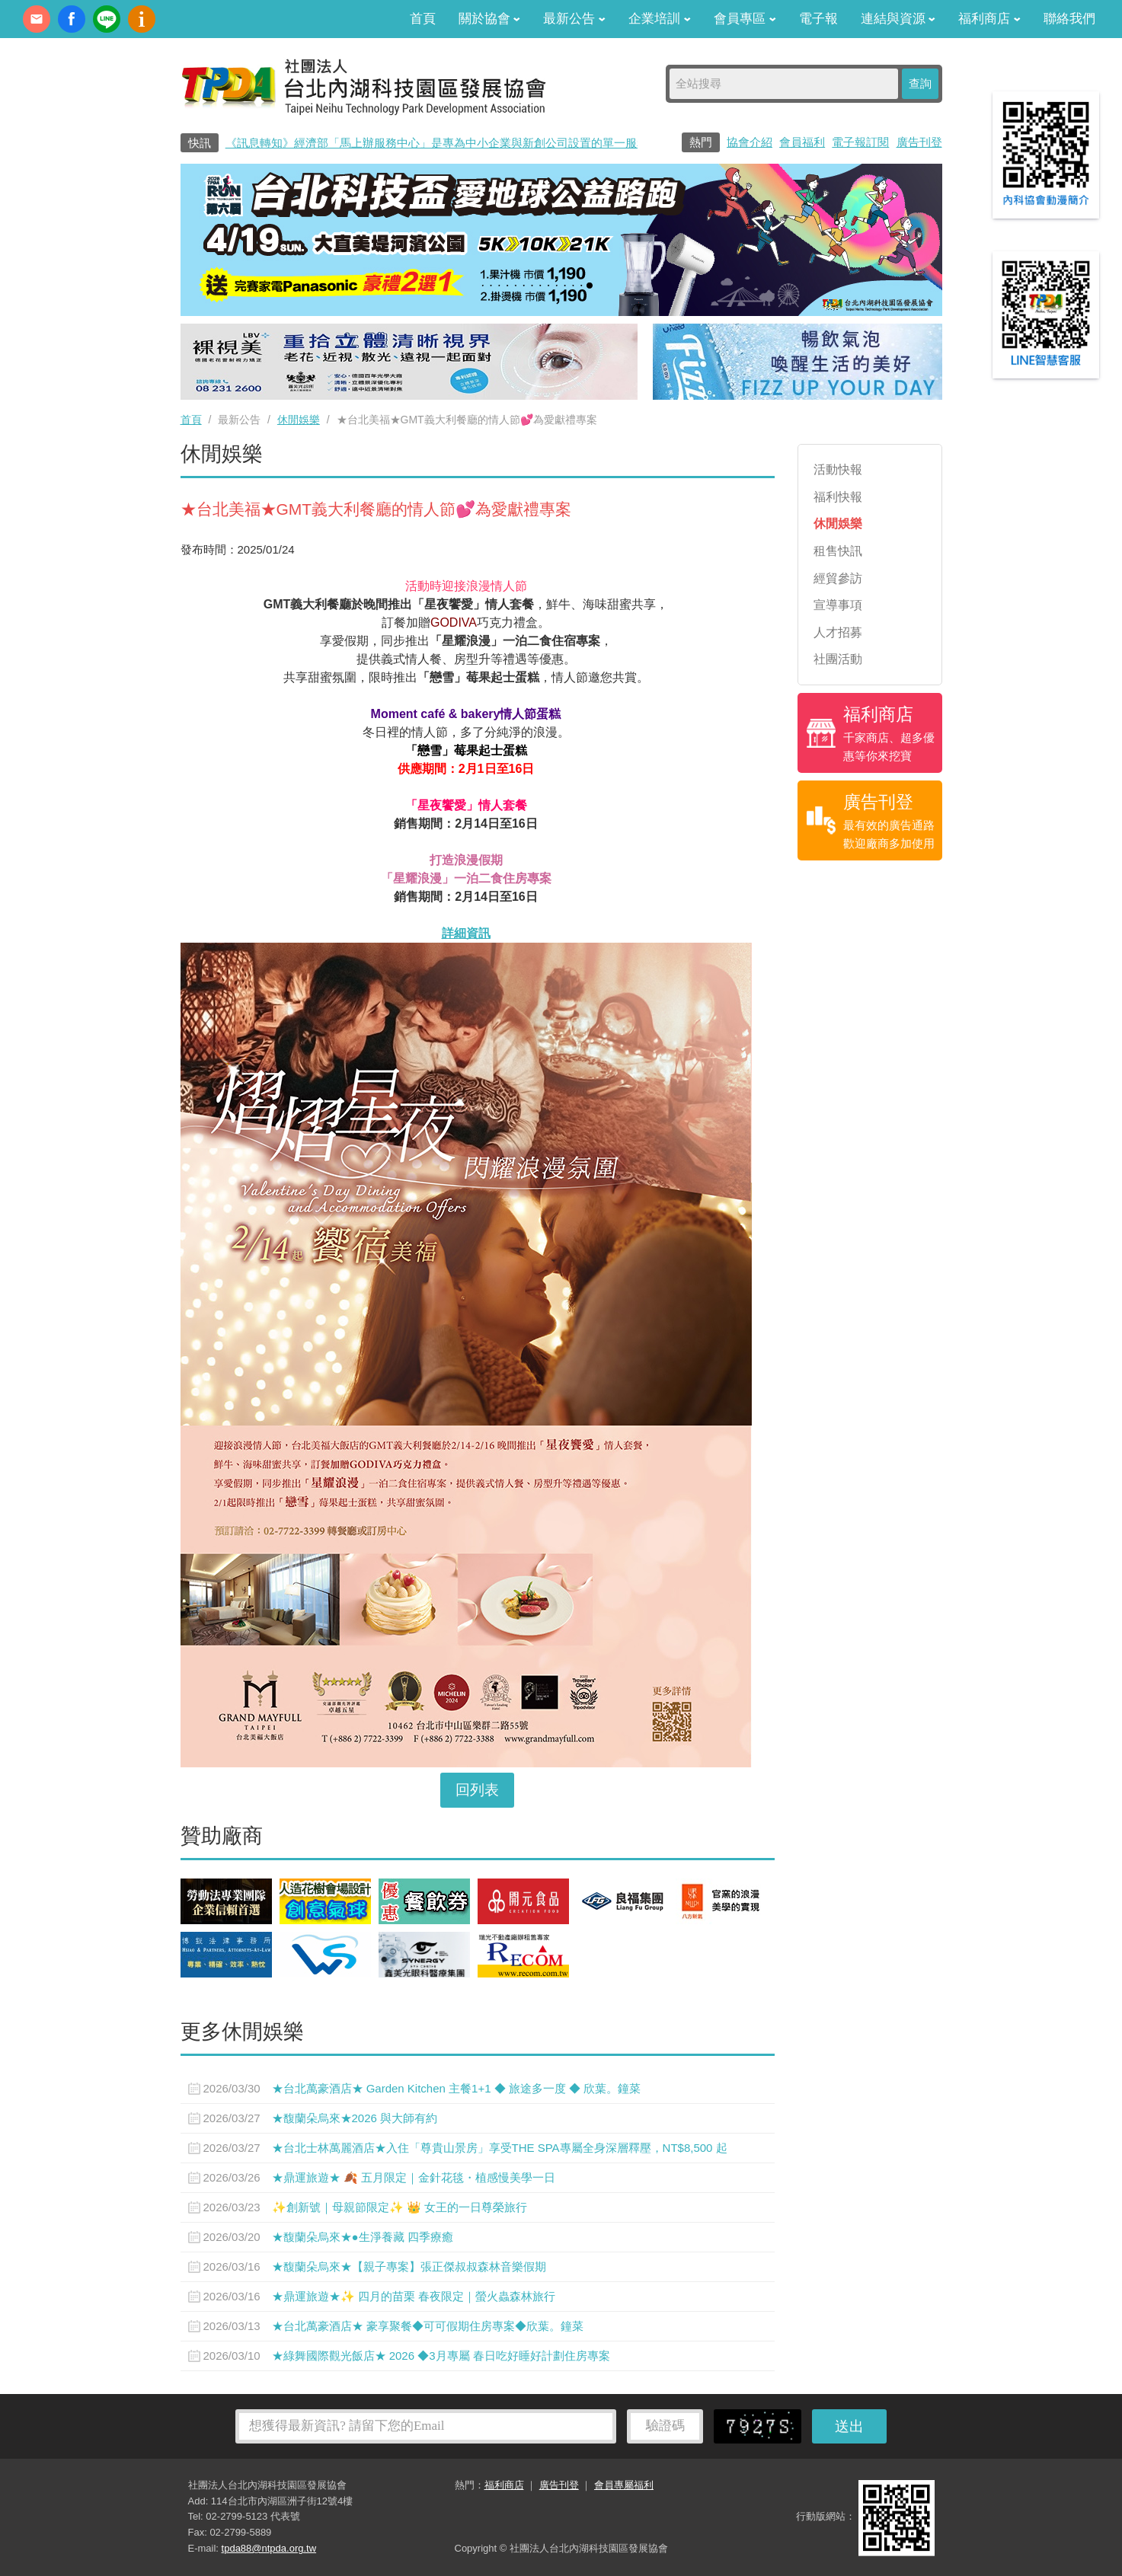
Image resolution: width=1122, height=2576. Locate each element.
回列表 (477, 1790)
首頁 (423, 18)
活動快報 (838, 469)
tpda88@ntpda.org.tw (269, 2548)
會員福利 (802, 142)
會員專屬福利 (624, 2485)
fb (71, 19)
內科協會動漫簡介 (141, 19)
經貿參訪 (838, 578)
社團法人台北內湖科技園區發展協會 (363, 86)
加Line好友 (106, 19)
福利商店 (989, 18)
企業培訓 (659, 18)
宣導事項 (838, 605)
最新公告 (574, 18)
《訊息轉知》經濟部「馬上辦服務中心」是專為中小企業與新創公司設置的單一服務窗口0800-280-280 (483, 142)
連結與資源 (898, 18)
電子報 (818, 18)
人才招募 (838, 632)
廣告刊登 (919, 142)
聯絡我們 (1069, 18)
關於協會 (490, 18)
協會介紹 (749, 142)
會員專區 (745, 18)
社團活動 (838, 659)
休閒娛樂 (298, 419)
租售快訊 (838, 550)
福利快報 (838, 496)
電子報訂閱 (860, 142)
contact (36, 19)
